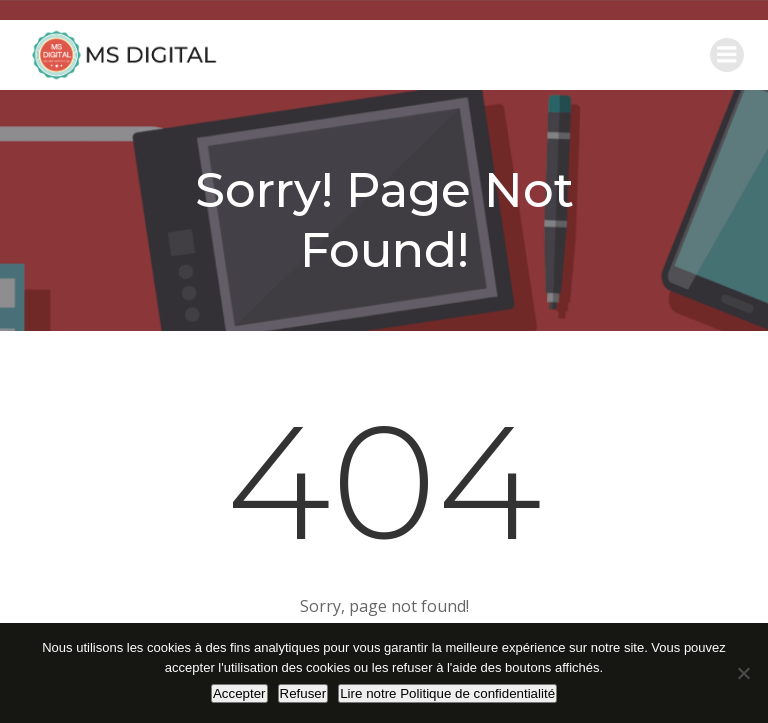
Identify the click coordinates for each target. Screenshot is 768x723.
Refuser (303, 693)
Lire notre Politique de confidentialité (447, 693)
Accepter (239, 693)
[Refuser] (743, 673)
